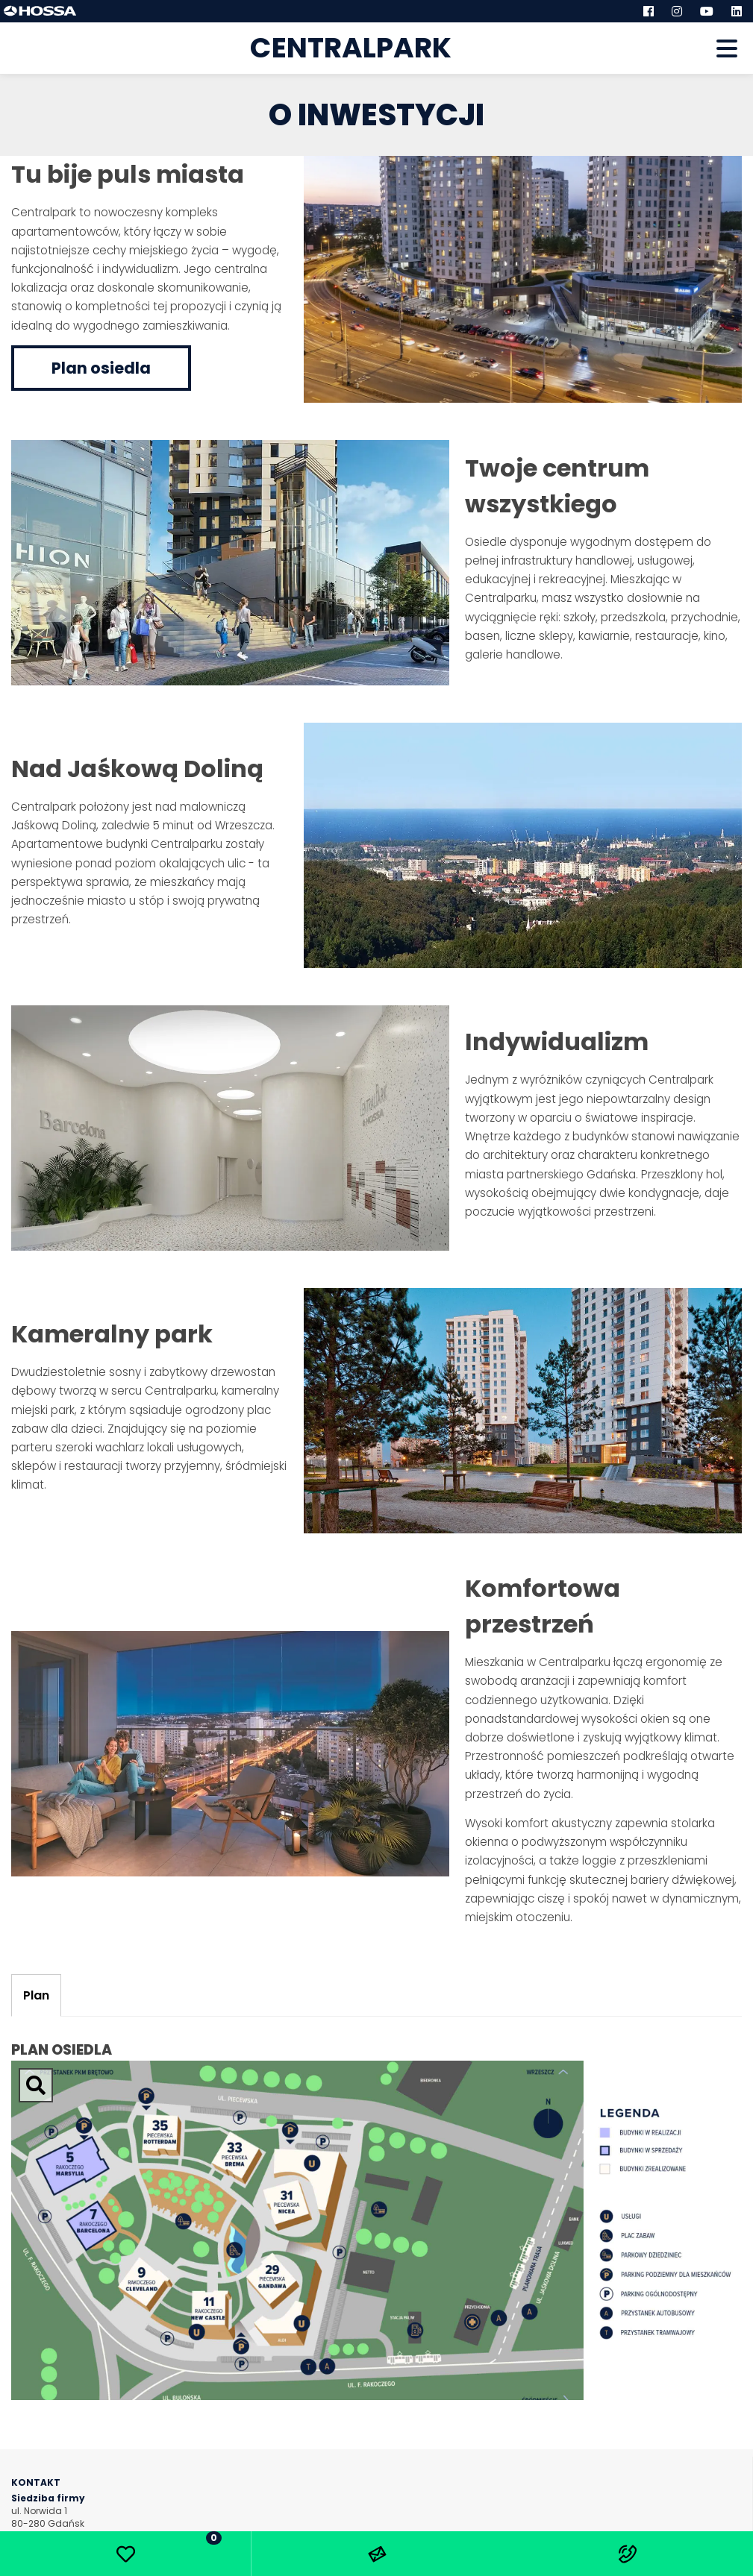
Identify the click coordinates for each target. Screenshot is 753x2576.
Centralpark (351, 48)
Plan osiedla (101, 368)
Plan (36, 1995)
